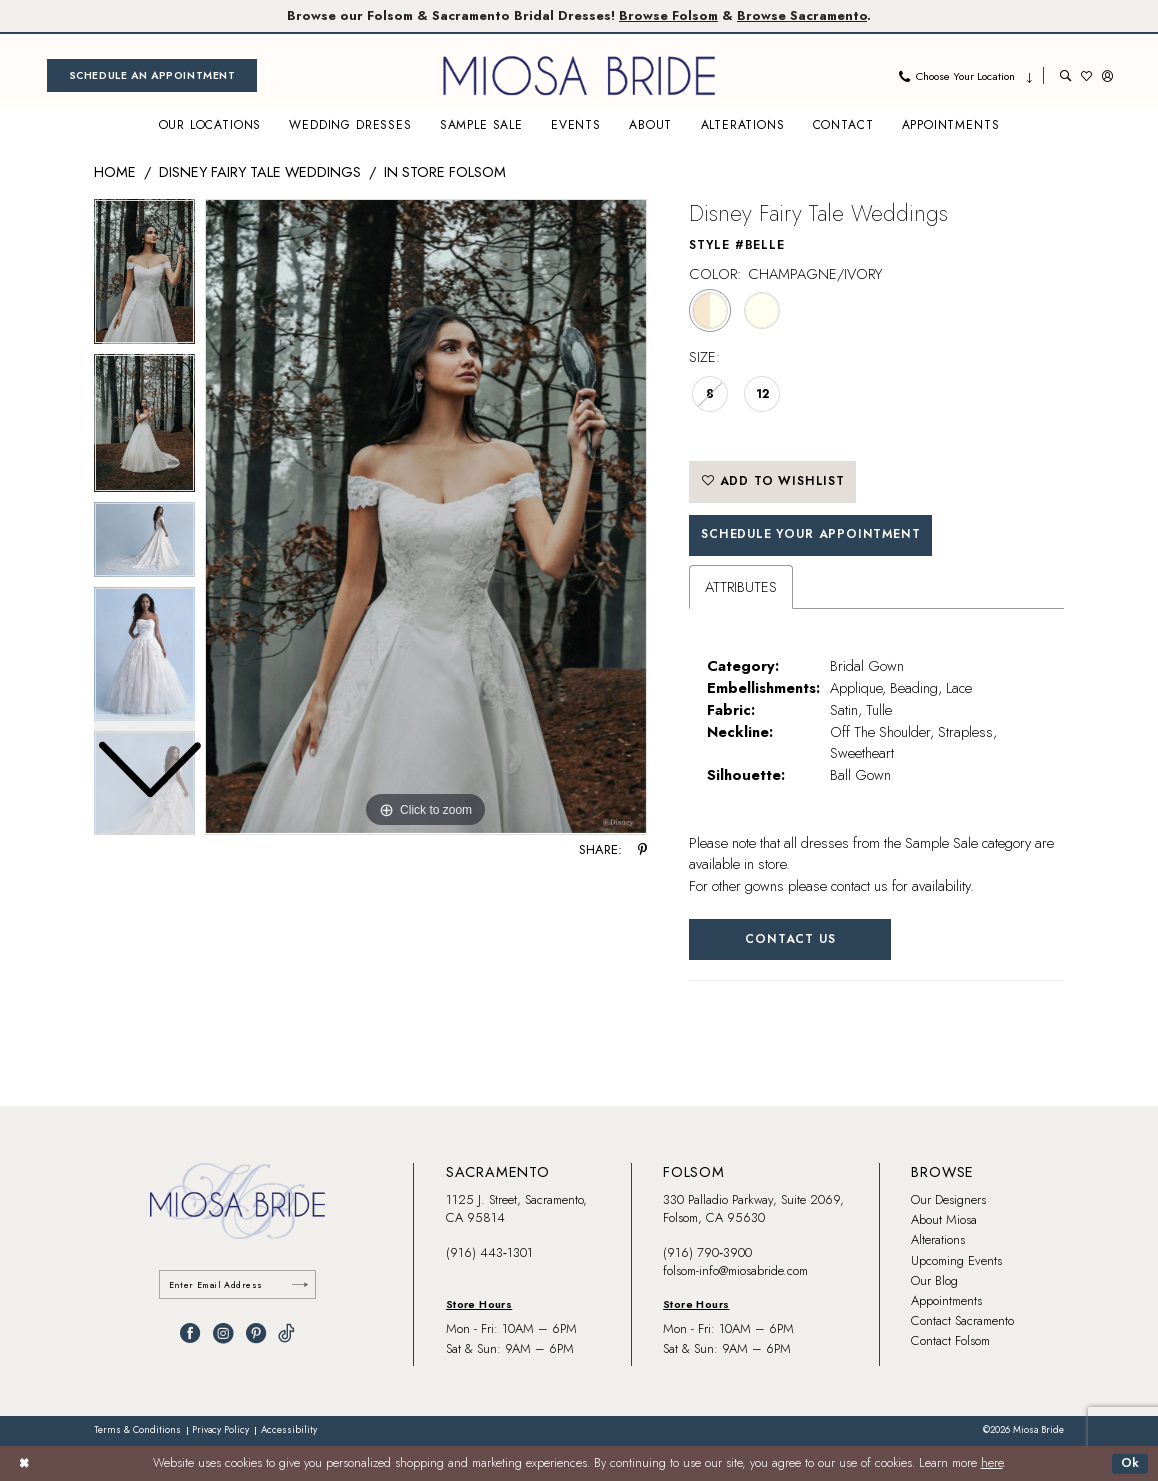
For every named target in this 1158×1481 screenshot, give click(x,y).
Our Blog (934, 1280)
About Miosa (944, 1219)
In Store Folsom (445, 171)
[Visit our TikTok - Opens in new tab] (286, 1333)
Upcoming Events (956, 1260)
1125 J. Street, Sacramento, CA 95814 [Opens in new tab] (516, 1208)
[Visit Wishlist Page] (1086, 75)
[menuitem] (152, 75)
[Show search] (1065, 75)
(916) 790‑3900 (707, 1252)
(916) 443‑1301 (489, 1252)
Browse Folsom (668, 15)
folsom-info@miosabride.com (735, 1270)
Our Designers (948, 1199)
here (992, 1463)
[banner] (579, 75)
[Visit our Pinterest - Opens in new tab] (256, 1333)
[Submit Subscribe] (300, 1284)
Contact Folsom (950, 1340)
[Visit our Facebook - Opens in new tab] (190, 1333)
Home (115, 171)
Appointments (946, 1300)
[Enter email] (238, 1284)
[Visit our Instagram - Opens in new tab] (223, 1333)
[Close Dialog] (24, 1463)
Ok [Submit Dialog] (1131, 1463)
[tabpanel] (426, 517)
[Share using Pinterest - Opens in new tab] (642, 850)
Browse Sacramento (802, 15)
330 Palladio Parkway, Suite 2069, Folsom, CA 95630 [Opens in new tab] (753, 1208)
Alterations (938, 1239)
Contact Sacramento (962, 1320)
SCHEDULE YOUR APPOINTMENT (810, 534)
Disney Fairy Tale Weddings (260, 171)
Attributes (741, 586)
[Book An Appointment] (152, 75)
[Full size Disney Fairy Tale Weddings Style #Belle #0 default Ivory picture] (426, 517)
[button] (1107, 75)
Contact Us (790, 939)
